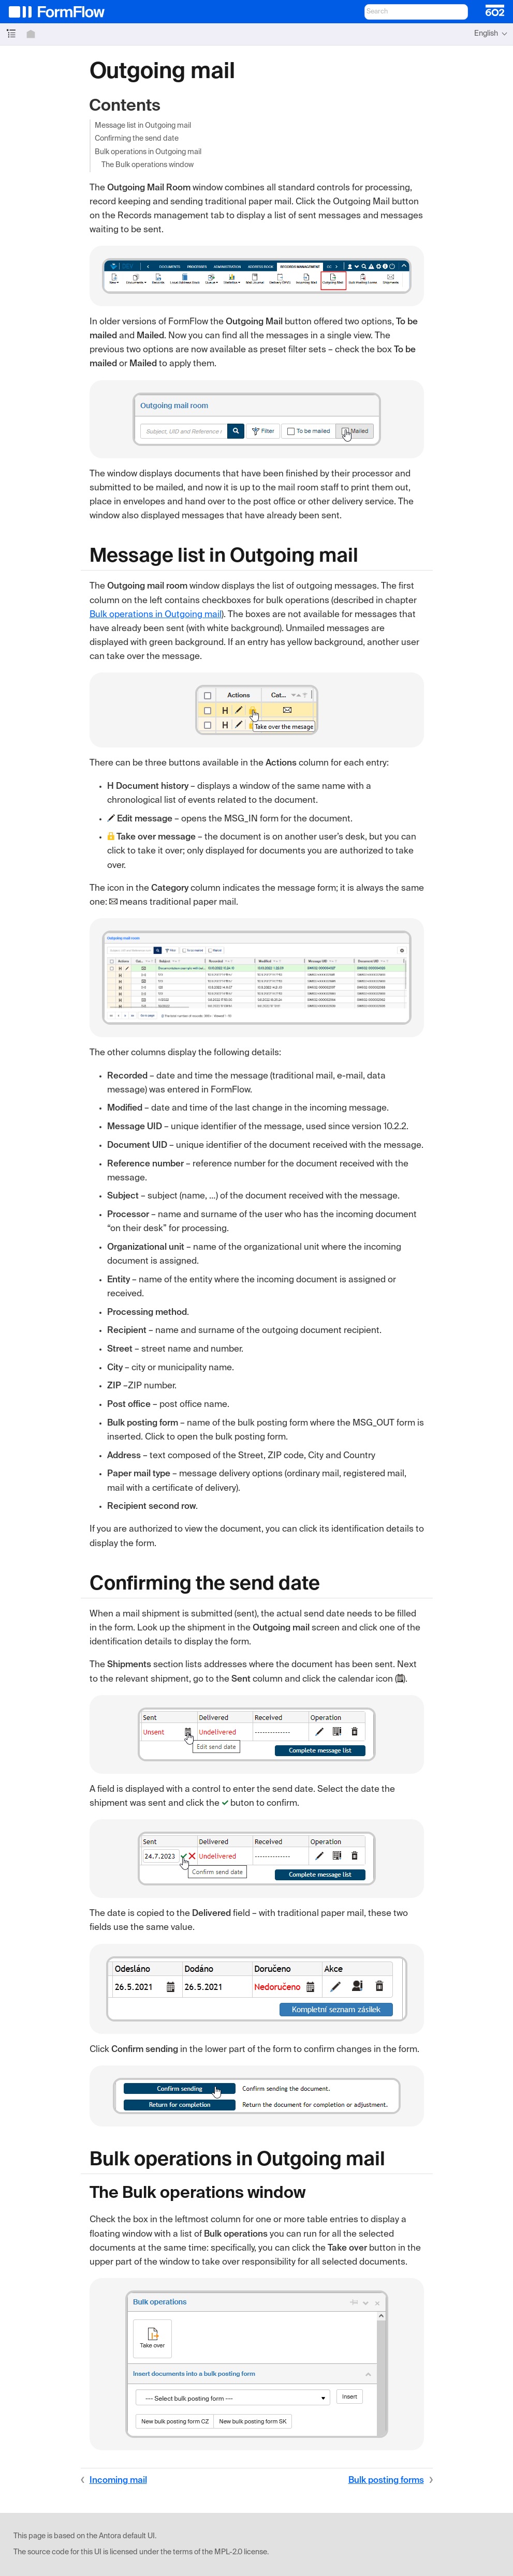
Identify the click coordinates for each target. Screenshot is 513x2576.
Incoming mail (118, 2480)
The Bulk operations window (147, 165)
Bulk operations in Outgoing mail (148, 152)
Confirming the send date (137, 138)
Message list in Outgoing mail (143, 125)
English (486, 33)
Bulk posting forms (386, 2480)
